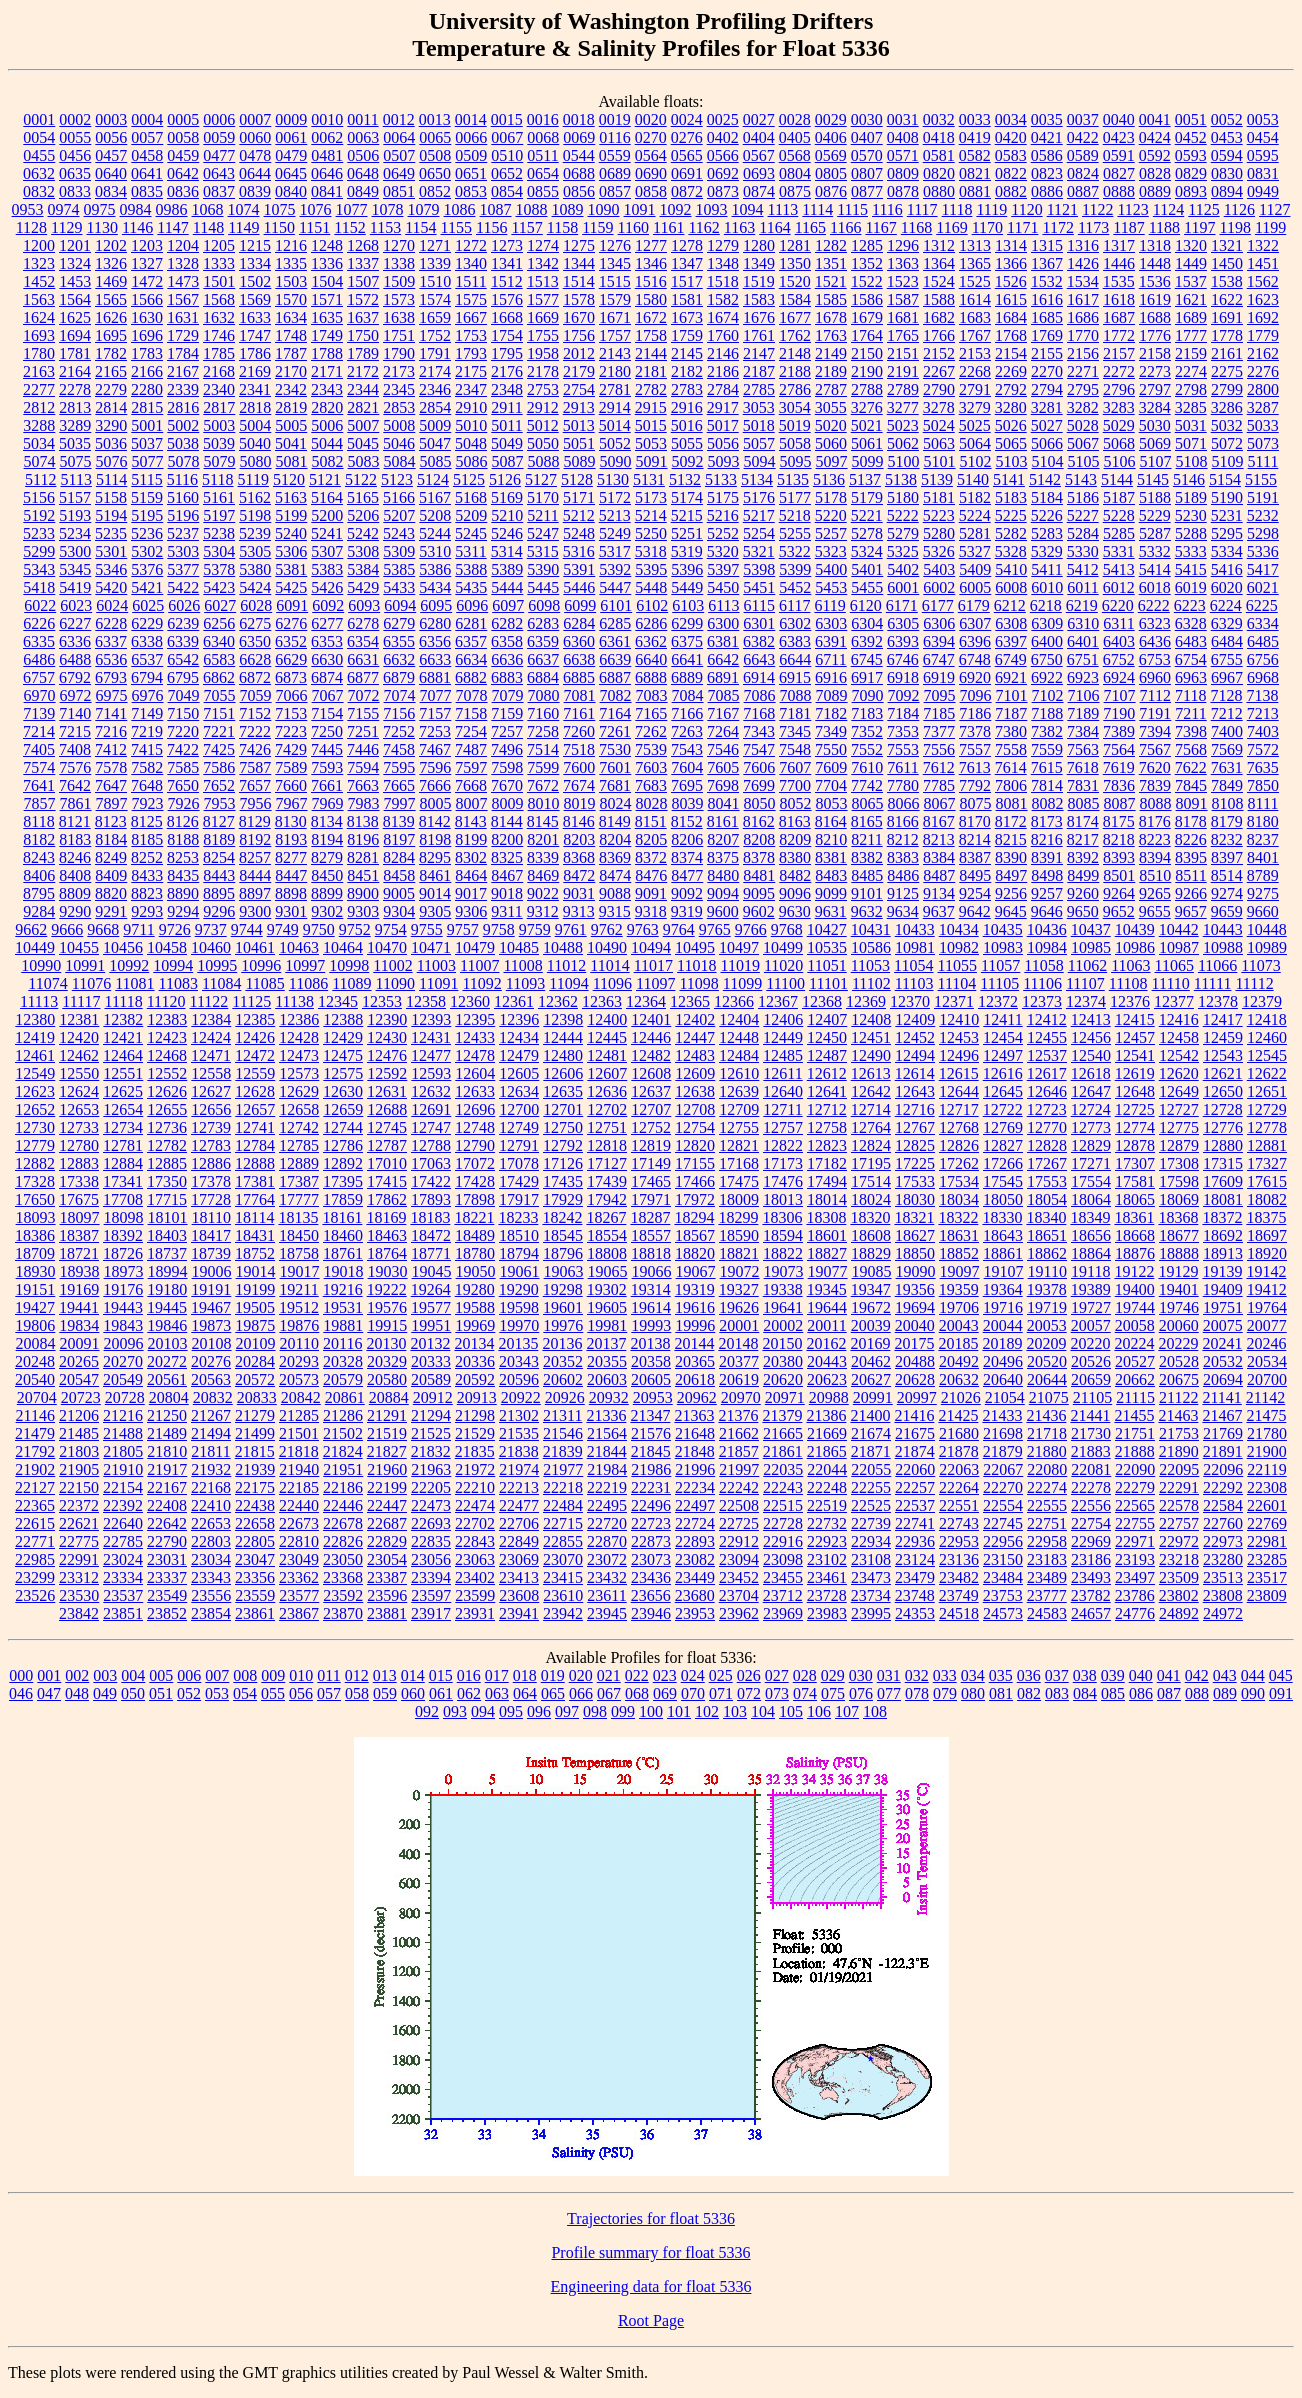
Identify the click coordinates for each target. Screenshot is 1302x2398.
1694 (75, 335)
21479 (35, 1433)
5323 (831, 551)
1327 (147, 263)
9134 (939, 893)
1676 (759, 317)
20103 (168, 1343)
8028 (652, 803)
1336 (327, 263)
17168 (739, 1163)
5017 (723, 425)
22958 (1047, 1541)
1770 (1083, 335)
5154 (1225, 479)
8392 (1083, 857)
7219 (147, 731)
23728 (827, 1595)
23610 (563, 1595)
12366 (734, 1001)
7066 (292, 695)
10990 (41, 965)
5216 (723, 515)
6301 (759, 623)
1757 (615, 335)
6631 (363, 659)
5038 (183, 443)
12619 (1135, 1073)
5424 (255, 587)
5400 (831, 569)
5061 (867, 443)
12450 (827, 1037)
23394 (431, 1577)
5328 (1011, 551)
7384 (1083, 731)
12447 (695, 1037)
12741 (255, 1127)
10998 (349, 965)
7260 (579, 731)
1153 (385, 227)
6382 (759, 641)
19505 (255, 1307)
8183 (75, 839)
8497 (1011, 875)
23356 (255, 1577)
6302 (795, 623)
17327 (1267, 1163)
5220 (831, 515)
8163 (795, 821)
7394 (1155, 731)
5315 (543, 551)
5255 (795, 533)
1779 (1263, 335)
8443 (219, 875)
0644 (255, 173)
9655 (1155, 911)
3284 (1155, 407)
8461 (435, 875)
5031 (1191, 425)
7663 (363, 785)
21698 (1003, 1433)
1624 (39, 317)
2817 (219, 407)
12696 (475, 1109)
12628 (255, 1091)
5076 (112, 461)
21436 (1046, 1415)
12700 (519, 1109)
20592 (475, 1379)
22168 (211, 1487)
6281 (471, 623)
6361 (615, 641)
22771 (35, 1541)
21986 (651, 1469)
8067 (940, 803)
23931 (475, 1613)
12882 (35, 1163)
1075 (280, 209)
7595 (399, 767)
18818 (651, 1253)
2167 (183, 371)
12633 (475, 1091)
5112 (40, 479)
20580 (387, 1379)
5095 (796, 461)
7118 (1190, 695)
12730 (35, 1127)
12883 (79, 1163)
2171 (327, 371)
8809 (75, 893)
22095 (1179, 1469)
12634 (519, 1091)
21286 (343, 1415)
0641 (147, 173)
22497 (695, 1505)
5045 (363, 443)
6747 (939, 659)
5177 (795, 497)
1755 (543, 335)
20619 (739, 1379)
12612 (827, 1073)
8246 (75, 857)
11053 (870, 965)
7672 (543, 785)
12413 (1091, 1019)
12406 (783, 1019)
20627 (871, 1379)
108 (875, 1711)
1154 (420, 227)
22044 (827, 1469)
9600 (723, 911)
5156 (39, 497)
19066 (652, 1271)
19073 (784, 1271)
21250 (167, 1415)
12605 (519, 1073)
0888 (1119, 191)
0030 (867, 119)
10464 (343, 947)
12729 (1267, 1109)
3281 (1047, 407)
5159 (147, 497)
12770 (1047, 1127)
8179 (1227, 821)
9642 (975, 911)
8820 (111, 893)
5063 (939, 443)
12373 (1042, 1001)
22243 (783, 1487)
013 (385, 1675)
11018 (696, 965)
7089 (832, 695)
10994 (173, 965)
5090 (616, 461)
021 (609, 1675)
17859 (343, 1199)
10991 (85, 965)
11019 (739, 965)
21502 (343, 1433)
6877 (363, 677)
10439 (1135, 929)
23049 (299, 1559)
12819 (651, 1145)
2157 (1119, 353)
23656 (651, 1595)
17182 (827, 1163)
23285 (1267, 1559)
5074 (40, 461)
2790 (939, 389)
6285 (615, 623)
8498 (1047, 875)
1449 (1191, 263)
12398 (563, 1019)
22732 (827, 1523)
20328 (343, 1361)
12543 (1223, 1055)
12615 (959, 1073)
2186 (723, 371)
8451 (363, 875)
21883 (1091, 1451)
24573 (1003, 1613)
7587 (255, 767)
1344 (579, 263)
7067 (328, 695)
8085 (1084, 803)
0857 (615, 191)
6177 (938, 605)
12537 (1047, 1055)
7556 (939, 749)
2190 (867, 371)
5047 (435, 443)
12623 (35, 1091)
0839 (255, 191)
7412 (111, 749)
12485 (783, 1055)
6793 (111, 677)
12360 (470, 1001)
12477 (431, 1055)
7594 (363, 767)
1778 (1227, 335)
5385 (399, 569)
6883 (507, 677)
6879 (399, 677)
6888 (651, 677)
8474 (615, 875)
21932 (211, 1469)
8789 (1263, 875)
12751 (607, 1127)
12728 (1223, 1109)
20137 (606, 1343)
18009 (739, 1199)
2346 (435, 389)
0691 (687, 173)
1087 (496, 209)
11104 (957, 983)
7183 (867, 713)
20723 (81, 1397)
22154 (123, 1487)
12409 (915, 1019)
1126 (1239, 209)
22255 (871, 1487)
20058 (1135, 1325)
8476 (651, 875)
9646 (1047, 911)
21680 (959, 1433)
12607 (607, 1073)
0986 (172, 209)
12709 (739, 1109)
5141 (1009, 479)
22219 (607, 1487)
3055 (831, 407)
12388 (343, 1019)
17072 (475, 1163)
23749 (959, 1595)
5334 (1227, 551)
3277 (903, 407)
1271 (435, 245)
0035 (1047, 119)
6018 (1155, 587)
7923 (148, 803)
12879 (1179, 1145)
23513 (1223, 1577)
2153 (975, 353)
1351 (831, 263)
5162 (255, 497)
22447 (387, 1505)
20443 (827, 1361)
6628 (255, 659)
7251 (363, 731)
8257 (255, 857)
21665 (783, 1433)
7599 (543, 767)
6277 (327, 623)
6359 (543, 641)
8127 (219, 821)
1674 (723, 317)
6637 (543, 659)
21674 (871, 1433)
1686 (1083, 317)
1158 (562, 227)
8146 (579, 821)
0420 (1011, 137)
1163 (739, 227)
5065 (1011, 443)
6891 (723, 677)
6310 (1083, 623)
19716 (1003, 1307)
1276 (615, 245)
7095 (940, 695)
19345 (827, 1289)
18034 (959, 1199)
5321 (759, 551)
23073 (651, 1559)
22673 (299, 1523)
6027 (220, 605)
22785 (123, 1541)
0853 (471, 191)
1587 (903, 299)
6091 (292, 605)
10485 (519, 947)
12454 (1003, 1037)
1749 (327, 335)
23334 (123, 1577)
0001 (39, 119)
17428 (475, 1181)
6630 (327, 659)
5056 (723, 443)
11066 (1217, 965)
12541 (1135, 1055)
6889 (687, 677)
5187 (1119, 497)
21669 (827, 1433)
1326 (111, 263)
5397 (723, 569)
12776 (1223, 1127)
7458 (399, 749)
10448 (1267, 929)
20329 (387, 1361)
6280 (435, 623)
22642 (167, 1523)
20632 (959, 1379)
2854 (435, 407)
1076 (316, 209)
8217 (1083, 839)
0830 (1227, 173)
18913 (1223, 1253)
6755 (1227, 659)
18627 (915, 1235)
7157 (435, 713)
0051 (1191, 119)
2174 (435, 371)
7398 (1191, 731)
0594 (1227, 155)
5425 (291, 587)
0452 (1191, 137)
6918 (903, 677)
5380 (255, 569)
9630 (795, 911)
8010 (544, 803)
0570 (867, 155)
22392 (123, 1505)
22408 (167, 1505)
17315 (1223, 1163)
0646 (327, 173)
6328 (1191, 623)
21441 (1090, 1415)
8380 (795, 857)
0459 (183, 155)
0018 (579, 119)
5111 (1263, 461)
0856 (579, 191)
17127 (607, 1163)
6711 (830, 659)
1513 (543, 281)
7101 (1012, 695)
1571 (327, 299)
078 (917, 1693)
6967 (1227, 677)
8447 (291, 875)
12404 (739, 1019)
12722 (1003, 1109)
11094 (568, 983)
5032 (1227, 425)
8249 (111, 857)
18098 (124, 1217)
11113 (39, 1001)
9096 (795, 893)
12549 (35, 1073)
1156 (491, 227)
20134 (474, 1343)
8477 (687, 875)
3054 (795, 407)
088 (1197, 1693)
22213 (519, 1487)
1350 (795, 263)
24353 (915, 1613)
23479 (915, 1577)
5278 (867, 533)
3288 (39, 425)
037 (1057, 1675)
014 (413, 1675)
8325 (507, 857)
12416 (1179, 1019)
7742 (867, 785)
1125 (1203, 209)
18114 (254, 1217)
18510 (519, 1235)
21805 (123, 1451)
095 (511, 1711)
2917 (723, 407)
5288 (1191, 533)
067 (609, 1693)
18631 (959, 1235)
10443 (1223, 929)
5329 (1047, 551)
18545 (563, 1235)
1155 (456, 227)
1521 (831, 281)
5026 (1011, 425)
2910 (471, 407)
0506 (363, 155)
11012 (566, 965)
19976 (563, 1325)
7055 (220, 695)
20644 (1047, 1379)
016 (469, 1675)
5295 (1227, 533)
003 (105, 1675)
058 (357, 1693)
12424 (211, 1037)
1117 (922, 209)
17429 (519, 1181)
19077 (828, 1271)
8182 (39, 839)
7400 (1227, 731)
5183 (1011, 497)
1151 (314, 227)
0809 (903, 173)
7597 (471, 767)
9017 (471, 893)
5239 (255, 533)
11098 (698, 983)
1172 (1057, 227)
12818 (607, 1145)
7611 (902, 767)
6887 (615, 677)
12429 (343, 1037)
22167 (167, 1487)
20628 (915, 1379)
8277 (291, 857)
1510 (435, 281)
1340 (471, 263)
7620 (1155, 767)
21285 (299, 1415)
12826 (959, 1145)
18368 (1178, 1217)
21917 (167, 1469)
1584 (795, 299)
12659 (343, 1109)
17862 (387, 1199)
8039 (688, 803)
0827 (1119, 173)
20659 (1091, 1379)
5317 (615, 551)
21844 (607, 1451)
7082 (616, 695)
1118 (957, 209)
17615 (1267, 1181)
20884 (389, 1397)
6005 (975, 587)
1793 (471, 353)
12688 (387, 1109)
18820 (695, 1253)
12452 (915, 1037)
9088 (615, 893)
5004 (255, 425)
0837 (219, 191)
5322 (795, 551)
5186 (1083, 497)
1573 (399, 299)
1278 (687, 245)
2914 (615, 407)
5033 (1263, 425)
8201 (543, 839)
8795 (39, 893)
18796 (563, 1253)
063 (497, 1693)
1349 (759, 263)
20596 (519, 1379)
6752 (1119, 659)
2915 (651, 407)
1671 (615, 317)
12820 (695, 1145)
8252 (147, 857)
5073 (1263, 443)
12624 (79, 1091)
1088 (532, 209)
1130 (102, 227)
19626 (739, 1307)
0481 (327, 155)
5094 (760, 461)
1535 (1119, 281)
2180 (615, 371)
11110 (1171, 983)
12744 (343, 1127)
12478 (475, 1055)
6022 (40, 605)
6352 (291, 641)
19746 (1179, 1307)
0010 (327, 119)
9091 (651, 893)
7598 (507, 767)
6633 (435, 659)
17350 (167, 1181)
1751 (399, 335)
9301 (291, 911)
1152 (349, 227)
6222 (1154, 605)
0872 (687, 191)
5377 (183, 569)
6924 (1119, 677)
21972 (475, 1469)
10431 (871, 929)
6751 (1083, 659)
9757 (463, 929)
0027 (759, 119)
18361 (1134, 1217)
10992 (129, 965)
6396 (975, 641)
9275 (1263, 893)
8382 (867, 857)
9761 (571, 929)
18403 (167, 1235)
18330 (1002, 1217)
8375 (723, 857)
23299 (35, 1577)
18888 (1179, 1253)
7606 (759, 767)
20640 (1003, 1379)
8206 (687, 839)
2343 (327, 389)
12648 (1135, 1091)
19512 (299, 1307)
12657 (255, 1109)
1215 (255, 245)
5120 (289, 479)
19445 (167, 1307)
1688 (1155, 317)
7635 (1263, 767)
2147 (759, 353)
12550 (79, 1073)
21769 (1223, 1433)
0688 (579, 173)
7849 (1227, 785)
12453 (959, 1037)
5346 (111, 569)
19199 (255, 1289)
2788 (867, 389)
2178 (543, 371)
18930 (36, 1271)
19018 (344, 1271)
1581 (687, 299)
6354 (363, 641)
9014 (435, 893)
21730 (1091, 1433)
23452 (739, 1577)
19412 (1267, 1289)
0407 (867, 137)
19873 (211, 1325)
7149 (147, 713)
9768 (787, 929)
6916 (831, 677)
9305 (435, 911)
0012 (399, 119)
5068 (1119, 443)
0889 (1155, 191)
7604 (687, 767)
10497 (739, 947)
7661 (327, 785)
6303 (831, 623)
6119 (829, 605)
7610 (867, 767)
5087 (508, 461)
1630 (147, 317)
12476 (387, 1055)
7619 (1119, 767)
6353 (327, 641)
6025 (148, 605)
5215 (687, 515)
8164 (831, 821)
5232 (1263, 515)
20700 (1267, 1379)
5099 (868, 461)
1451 (1263, 263)
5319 (687, 551)
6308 (1011, 623)
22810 (299, 1541)
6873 (291, 677)
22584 (1223, 1505)
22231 (651, 1487)
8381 (831, 857)
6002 (939, 587)
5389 (507, 569)
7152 (255, 713)
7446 (363, 749)
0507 (399, 155)
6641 (687, 659)
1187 (1128, 227)
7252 (399, 731)
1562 (1263, 281)
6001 (903, 587)
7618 (1083, 767)
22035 (783, 1469)
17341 (123, 1181)
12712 (827, 1109)
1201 (75, 245)
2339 (183, 389)
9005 (399, 893)
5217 (759, 515)
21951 (343, 1469)
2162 (1263, 353)
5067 (1083, 443)
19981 (607, 1325)
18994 (168, 1271)
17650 (35, 1199)
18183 (430, 1217)
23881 (387, 1613)
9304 (399, 911)
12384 (211, 1019)
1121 (1062, 209)
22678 (343, 1523)
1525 (975, 281)
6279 (399, 623)
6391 (831, 641)
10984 (1047, 947)
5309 (399, 551)
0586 (1047, 155)
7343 (759, 731)
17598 (1179, 1181)
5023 (903, 425)
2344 (363, 389)
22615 (35, 1523)
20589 (431, 1379)
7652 (219, 785)
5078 (184, 461)
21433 (1002, 1415)
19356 (915, 1289)
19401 (1179, 1289)
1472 (147, 281)
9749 (283, 929)
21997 (739, 1469)
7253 (435, 731)
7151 (219, 713)
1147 (172, 227)
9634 (903, 911)
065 (553, 1693)
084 (1085, 1693)
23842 (79, 1613)
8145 (543, 821)
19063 (564, 1271)
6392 (867, 641)
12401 (651, 1019)
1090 (604, 209)
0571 (903, 155)
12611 (782, 1073)
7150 (183, 713)
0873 (723, 191)
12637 (651, 1091)
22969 (1091, 1541)
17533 (915, 1181)
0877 (867, 191)
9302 (327, 911)
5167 (435, 497)
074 (805, 1693)
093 (455, 1711)
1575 (471, 299)
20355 (607, 1361)
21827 (387, 1451)
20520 (1047, 1361)
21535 (519, 1433)
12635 (563, 1091)
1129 (66, 227)
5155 (1261, 479)
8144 (507, 821)
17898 (475, 1199)
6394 (939, 641)
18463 (387, 1235)
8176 (1155, 821)
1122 (1097, 209)
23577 (299, 1595)
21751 (1135, 1433)
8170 (975, 821)
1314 (1011, 245)
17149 (651, 1163)
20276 (211, 1361)
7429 (291, 749)
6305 (903, 623)
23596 (387, 1595)
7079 (508, 695)
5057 (759, 443)
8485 (867, 875)
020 (581, 1675)
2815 (147, 407)
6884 (543, 677)
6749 (1011, 659)
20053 (1047, 1325)
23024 (123, 1559)
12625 (123, 1091)
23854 (211, 1613)
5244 (435, 533)
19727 (1091, 1307)
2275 (1227, 371)
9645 (1011, 911)
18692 (1223, 1235)
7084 (688, 695)
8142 (435, 821)
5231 (1227, 515)
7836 (1119, 785)
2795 (1083, 389)
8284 (399, 857)
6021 (1263, 587)
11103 (914, 983)
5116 (182, 479)
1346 (651, 263)
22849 (519, 1541)
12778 (1267, 1127)
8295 (435, 857)
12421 (123, 1037)
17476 (783, 1181)
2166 (147, 371)
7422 (183, 749)
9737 (211, 929)
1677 (795, 317)
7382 (1047, 731)
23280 (1223, 1559)
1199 (1270, 227)
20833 (257, 1397)
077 (889, 1693)
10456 (123, 947)
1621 (1191, 299)
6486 (39, 659)
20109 (256, 1343)
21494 (211, 1433)
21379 (782, 1415)
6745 (867, 659)
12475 (343, 1055)
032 (917, 1675)
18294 (694, 1217)
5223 (939, 515)
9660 (1263, 911)
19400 (1135, 1289)
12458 (1179, 1037)
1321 (1227, 245)
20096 (124, 1343)
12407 (827, 1019)
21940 (299, 1469)
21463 (1178, 1415)
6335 (39, 641)
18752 (255, 1253)
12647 (1091, 1091)
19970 (519, 1325)
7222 (255, 731)
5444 (507, 587)
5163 (291, 497)
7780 (903, 785)
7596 (435, 767)
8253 (183, 857)
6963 (1191, 677)
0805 (831, 173)
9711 (138, 929)
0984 (136, 209)
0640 (111, 173)
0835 (147, 191)
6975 (112, 695)
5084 (400, 461)
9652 (1119, 911)
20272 (167, 1361)
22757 (1179, 1523)
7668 (471, 785)
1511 (470, 281)
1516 (651, 281)
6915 (795, 677)
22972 (1179, 1541)
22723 (651, 1523)
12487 (827, 1055)
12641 (827, 1091)
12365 (690, 1001)
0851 (399, 191)
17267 (1047, 1163)
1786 (255, 353)
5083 (364, 461)
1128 (31, 227)
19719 (1047, 1307)
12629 (299, 1091)
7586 (219, 767)
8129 (255, 821)
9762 (607, 929)
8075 (976, 803)
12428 (299, 1037)
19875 (255, 1325)
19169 (79, 1289)
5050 (543, 443)
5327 (975, 551)
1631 (183, 317)
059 (385, 1693)
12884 (123, 1163)
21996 (695, 1469)
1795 (507, 353)
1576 (507, 299)
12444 (563, 1037)
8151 (651, 821)
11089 (351, 983)
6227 (75, 623)
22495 (607, 1505)
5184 (1047, 497)
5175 (723, 497)
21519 (387, 1433)
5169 (507, 497)
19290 (519, 1289)
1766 (939, 335)
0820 (939, 173)
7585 (183, 767)
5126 (505, 479)
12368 (822, 1001)
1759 (687, 335)
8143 (471, 821)
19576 (387, 1307)
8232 (1227, 839)
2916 (687, 407)
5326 (939, 551)
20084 (36, 1343)
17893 (431, 1199)
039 (1113, 1675)
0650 (435, 173)
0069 (579, 137)
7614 (1011, 767)
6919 (939, 677)
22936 (915, 1541)
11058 (1043, 965)
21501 (299, 1433)
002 (77, 1675)
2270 (1047, 371)
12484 (739, 1055)
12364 (646, 1001)
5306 (291, 551)
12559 (255, 1073)
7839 (1155, 785)
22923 (827, 1541)
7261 (615, 731)
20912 (433, 1397)
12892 (343, 1163)
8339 (543, 857)
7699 (759, 785)
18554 (607, 1235)
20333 (431, 1361)
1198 (1235, 227)
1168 (916, 227)
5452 (795, 587)
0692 (723, 173)
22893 (695, 1541)
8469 (543, 875)
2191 (903, 371)
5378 (219, 569)
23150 (1003, 1559)
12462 (79, 1055)
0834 (111, 191)
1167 (880, 227)
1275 (579, 245)
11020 (783, 965)
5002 (183, 425)
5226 (1047, 515)
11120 (166, 1001)
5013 (579, 425)
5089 (580, 461)
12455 (1047, 1037)
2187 (759, 371)
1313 (975, 245)
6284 (579, 623)
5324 (867, 551)
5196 (183, 515)
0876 (831, 191)
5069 (1155, 443)
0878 (903, 191)
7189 (1083, 713)
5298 (1263, 533)
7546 (723, 749)
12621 (1223, 1073)
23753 (1003, 1595)
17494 (827, 1181)
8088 (1156, 803)
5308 (363, 551)
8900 (363, 893)
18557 (651, 1235)
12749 (519, 1127)
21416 (914, 1415)
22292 (1223, 1487)
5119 (253, 479)
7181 (795, 713)
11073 (1260, 965)
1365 (975, 263)
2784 (723, 389)
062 (469, 1693)
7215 (75, 731)
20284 (255, 1361)
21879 (1003, 1451)
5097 (832, 461)
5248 (579, 533)
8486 (903, 875)
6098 (544, 605)
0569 (831, 155)
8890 (183, 893)
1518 (723, 281)
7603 (651, 767)
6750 (1047, 659)
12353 (382, 1001)
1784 (183, 353)
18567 (695, 1235)
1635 (327, 317)
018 (525, 1675)
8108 (1228, 803)
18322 (958, 1217)
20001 (739, 1325)
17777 (299, 1199)
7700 (795, 785)
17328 (35, 1181)
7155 (363, 713)
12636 (607, 1091)
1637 (363, 317)
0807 (867, 173)
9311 (506, 911)
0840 (291, 191)
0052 (1227, 119)
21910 (123, 1469)
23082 (695, 1559)
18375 (1266, 1217)
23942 (563, 1613)
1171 (1022, 227)
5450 (723, 587)
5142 (1045, 479)
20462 (871, 1361)
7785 (939, 785)
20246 (1266, 1343)
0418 (939, 137)
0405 (795, 137)
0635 (75, 173)
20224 (1134, 1343)
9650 (1083, 911)
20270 (123, 1361)
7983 (364, 803)
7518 (579, 749)
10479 (475, 947)
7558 (1011, 749)
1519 (759, 281)
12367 (778, 1001)
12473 (299, 1055)
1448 (1155, 263)
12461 (35, 1055)
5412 (1083, 569)
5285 (1119, 533)
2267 (939, 371)
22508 (739, 1505)
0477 (219, 155)
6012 (1119, 587)
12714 (871, 1109)
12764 (871, 1127)
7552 (867, 749)
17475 (739, 1181)
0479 (291, 155)
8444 (255, 875)
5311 (470, 551)
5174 (687, 497)
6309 (1047, 623)
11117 (81, 1001)
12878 (1135, 1145)
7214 (39, 731)
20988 (829, 1397)
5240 (291, 533)
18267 (606, 1217)
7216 (111, 731)
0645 (291, 173)
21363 (694, 1415)
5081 (292, 461)
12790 (475, 1145)
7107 (1120, 695)
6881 (435, 677)
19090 (916, 1271)
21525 (431, 1433)
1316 (1083, 245)
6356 (435, 641)
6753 (1155, 659)
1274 (543, 245)
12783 (211, 1145)
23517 (1267, 1577)
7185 (939, 713)
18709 (35, 1253)
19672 (871, 1307)
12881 (1267, 1145)
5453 (831, 587)
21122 (1178, 1397)
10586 (871, 947)
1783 (147, 353)
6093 (364, 605)
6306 (939, 623)
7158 (471, 713)
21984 (607, 1469)
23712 (783, 1595)
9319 (687, 911)
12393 (431, 1019)
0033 (975, 119)
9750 (319, 929)
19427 (35, 1307)
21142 (1265, 1397)
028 (805, 1675)
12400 (607, 1019)
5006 (327, 425)
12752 (651, 1127)
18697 (1267, 1235)
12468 (167, 1055)
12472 (255, 1055)
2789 (903, 389)
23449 (695, 1577)
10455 (79, 947)
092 (427, 1711)
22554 (1003, 1505)
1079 (424, 209)
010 (301, 1675)
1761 (759, 335)
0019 (615, 119)
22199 (387, 1487)
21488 (123, 1433)
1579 (615, 299)
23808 (1223, 1595)
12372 (998, 1001)
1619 (1155, 299)
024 (693, 1675)
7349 (831, 731)
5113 (75, 479)
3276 (867, 407)
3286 (1227, 407)
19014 (256, 1271)
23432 (607, 1577)
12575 (343, 1073)
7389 (1119, 731)
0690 (651, 173)
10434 (959, 929)
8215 (1011, 839)
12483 (695, 1055)
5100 (904, 461)
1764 (867, 335)
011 (328, 1675)
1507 (363, 281)
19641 (783, 1307)
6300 (723, 623)
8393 (1119, 857)
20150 (782, 1343)
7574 (39, 767)
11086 (308, 983)
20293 (299, 1361)
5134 (757, 479)
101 (679, 1711)
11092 (481, 983)
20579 (343, 1379)
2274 (1191, 371)
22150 (79, 1487)
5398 (759, 569)
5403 (939, 569)
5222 (903, 515)
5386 (435, 569)
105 (791, 1711)
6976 (148, 695)
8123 (111, 821)
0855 (543, 191)
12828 (1047, 1145)
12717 (959, 1109)
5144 (1117, 479)
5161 (219, 497)
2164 (75, 371)
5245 (471, 533)
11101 (828, 983)
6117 (794, 605)
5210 (507, 515)
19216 (343, 1289)
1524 (939, 281)
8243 (39, 857)
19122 (1134, 1271)
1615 (1011, 299)
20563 (211, 1379)
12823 (827, 1145)
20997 (917, 1397)
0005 (183, 119)
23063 (475, 1559)
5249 (615, 533)
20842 (301, 1397)
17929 (563, 1199)
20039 (871, 1325)
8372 (651, 857)
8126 (183, 821)
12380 (35, 1019)
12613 (871, 1073)
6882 (471, 677)
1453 (75, 281)
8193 (291, 839)
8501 (1119, 875)
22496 (651, 1505)
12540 (1091, 1055)
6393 (903, 641)
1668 (507, 317)
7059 (256, 695)
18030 (915, 1199)
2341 (255, 389)
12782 (167, 1145)
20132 (430, 1343)
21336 (606, 1415)
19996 (695, 1325)
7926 (184, 803)
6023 (76, 605)
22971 (1135, 1541)
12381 (79, 1019)
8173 (1047, 821)
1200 (39, 245)
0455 (39, 155)
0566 (723, 155)
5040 (255, 443)
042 (1197, 1675)
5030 (1155, 425)
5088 (544, 461)
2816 (183, 407)
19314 (651, 1289)
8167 (939, 821)
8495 (975, 875)
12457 (1135, 1037)
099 (623, 1711)
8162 (759, 821)
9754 (391, 929)
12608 (651, 1073)
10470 (387, 947)
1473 (183, 281)
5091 (652, 461)
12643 (915, 1091)
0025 (723, 119)
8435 (183, 875)
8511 (1190, 875)
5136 (829, 479)
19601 (563, 1307)
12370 (910, 1001)
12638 (695, 1091)
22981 (1267, 1541)
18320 (870, 1217)
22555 (1047, 1505)
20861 (345, 1397)
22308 (1267, 1487)
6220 (1118, 605)
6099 (580, 605)
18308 (826, 1217)
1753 (471, 335)
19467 (211, 1307)
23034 (211, 1559)
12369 (866, 1001)
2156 (1083, 353)
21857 (739, 1451)
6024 (112, 605)
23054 (387, 1559)
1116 (887, 209)
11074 (47, 983)
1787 (291, 353)
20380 (783, 1361)
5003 (219, 425)
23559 (255, 1595)
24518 (959, 1613)
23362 (299, 1577)
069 (665, 1693)
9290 (75, 911)
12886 (211, 1163)
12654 (123, 1109)
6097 (508, 605)
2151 (903, 353)
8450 (327, 875)
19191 (211, 1289)
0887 (1083, 191)
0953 (28, 209)
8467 (507, 875)
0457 (111, 155)
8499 (1083, 875)
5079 (220, 461)
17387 (299, 1181)
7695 (687, 785)
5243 (399, 533)
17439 (607, 1181)
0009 (291, 119)
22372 (79, 1505)
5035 (75, 443)
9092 (687, 893)
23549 (167, 1595)
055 (273, 1693)
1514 (579, 281)
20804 (169, 1397)
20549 (123, 1379)
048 (77, 1693)
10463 (299, 947)
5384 (363, 569)
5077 (148, 461)
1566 (147, 299)
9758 (499, 929)
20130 (386, 1343)
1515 (615, 281)
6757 (39, 677)
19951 (431, 1325)
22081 (1091, 1469)
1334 (255, 263)
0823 (1047, 173)
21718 (1047, 1433)
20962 (697, 1397)
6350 (255, 641)
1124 (1168, 209)
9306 (471, 911)
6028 (256, 605)
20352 (563, 1361)
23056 (431, 1559)
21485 (79, 1433)
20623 (827, 1379)
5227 (1083, 515)
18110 (211, 1217)
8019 (580, 803)
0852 (435, 191)
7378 (975, 731)
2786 (795, 389)
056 (301, 1693)
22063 (959, 1469)
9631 (831, 911)
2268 (975, 371)
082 (1029, 1693)
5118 (217, 479)
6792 (75, 677)
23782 (1091, 1595)
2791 (975, 389)
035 (1001, 1675)
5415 (1191, 569)
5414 (1155, 569)
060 (413, 1693)
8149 (615, 821)
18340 (1046, 1217)
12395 (475, 1019)
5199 (291, 515)
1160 (633, 227)
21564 (607, 1433)
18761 (343, 1253)
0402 (723, 137)
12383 (167, 1019)
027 (777, 1675)
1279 (723, 245)
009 (273, 1675)
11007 (479, 965)
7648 (147, 785)
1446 (1119, 263)
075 (833, 1693)
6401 (1083, 641)
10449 (35, 947)
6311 (1118, 623)
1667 (471, 317)
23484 (1003, 1577)
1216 (291, 245)
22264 (959, 1487)
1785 (219, 353)
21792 (35, 1451)
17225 (915, 1163)
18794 (519, 1253)
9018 (507, 893)
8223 (1155, 839)
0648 (363, 173)
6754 (1191, 659)
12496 (959, 1055)
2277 (39, 389)
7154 (327, 713)
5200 (327, 515)
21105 (1092, 1397)
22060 (915, 1469)
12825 (915, 1145)
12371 (954, 1001)
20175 (914, 1343)
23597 (431, 1595)
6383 (795, 641)
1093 (712, 209)
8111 (1263, 803)
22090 (1135, 1469)
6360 (579, 641)
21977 (563, 1469)
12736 (167, 1127)
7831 (1083, 785)
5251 (687, 533)
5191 (1263, 497)
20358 (651, 1361)
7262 (651, 731)
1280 (759, 245)
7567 (1155, 749)
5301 (111, 551)
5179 (867, 497)
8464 (471, 875)
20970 (741, 1397)
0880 (939, 191)
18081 (1223, 1199)
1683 (975, 317)
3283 (1119, 407)
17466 (695, 1181)
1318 (1155, 245)
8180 (1263, 821)
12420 (79, 1037)
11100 (785, 983)
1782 (111, 353)
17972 (695, 1199)
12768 (959, 1127)
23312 (79, 1577)
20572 (255, 1379)
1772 (1119, 335)
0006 (219, 119)
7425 (219, 749)
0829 (1191, 173)
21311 (562, 1415)
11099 (742, 983)
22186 (343, 1487)
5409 (975, 569)
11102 (871, 983)
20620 (783, 1379)
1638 (399, 317)
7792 (975, 785)
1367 (1047, 263)
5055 (687, 443)
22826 (343, 1541)
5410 (1011, 569)
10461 (255, 947)
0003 (111, 119)
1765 (903, 335)
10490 (607, 947)
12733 (79, 1127)
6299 (687, 623)
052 (189, 1693)
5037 (147, 443)
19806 (35, 1325)
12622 (1267, 1073)
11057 (1000, 965)
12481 (607, 1055)
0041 (1155, 119)
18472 (431, 1235)
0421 (1047, 137)
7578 (111, 767)
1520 (795, 281)
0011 (362, 119)
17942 (607, 1199)
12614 (915, 1073)
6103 (688, 605)
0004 (147, 119)
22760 (1223, 1523)
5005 (291, 425)
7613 (975, 767)
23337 (167, 1577)
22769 (1267, 1523)
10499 (783, 947)
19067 (696, 1271)
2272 (1119, 371)
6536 (111, 659)
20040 (915, 1325)
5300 (75, 551)
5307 (327, 551)
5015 (651, 425)
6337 (111, 641)
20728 (125, 1397)
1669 (543, 317)
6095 (436, 605)
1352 (867, 263)
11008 (522, 965)
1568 (219, 299)
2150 (867, 353)
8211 (866, 839)
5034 (39, 443)
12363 (602, 1001)
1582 (723, 299)
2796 (1119, 389)
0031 (903, 119)
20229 (1178, 1343)
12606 (563, 1073)
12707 (651, 1109)
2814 (111, 407)
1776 (1155, 335)
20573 (299, 1379)
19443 (123, 1307)
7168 (759, 713)
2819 (291, 407)
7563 (1083, 749)
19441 (79, 1307)
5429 (363, 587)
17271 (1091, 1163)
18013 (783, 1199)
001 (49, 1675)
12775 (1179, 1127)
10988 (1223, 947)
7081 (580, 695)
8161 (723, 821)
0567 (759, 155)
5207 (399, 515)
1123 (1132, 209)
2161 (1227, 353)
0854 (507, 191)
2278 (75, 389)
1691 (1227, 317)
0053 (1263, 119)
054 (245, 1693)
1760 (723, 335)
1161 (668, 227)
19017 (300, 1271)
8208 (759, 839)
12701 (563, 1109)
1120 (1026, 209)
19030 (388, 1271)
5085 (436, 461)
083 (1057, 1693)
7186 (975, 713)
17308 (1179, 1163)
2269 (1011, 371)
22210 (475, 1487)
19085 (872, 1271)
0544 (579, 155)
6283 (543, 623)
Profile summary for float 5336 (650, 2252)
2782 (651, 389)
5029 (1119, 425)
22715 (563, 1523)
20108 (212, 1343)
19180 (167, 1289)
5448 (651, 587)
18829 (871, 1253)
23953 (695, 1613)
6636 (507, 659)
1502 (255, 281)
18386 (35, 1235)
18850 (915, 1253)
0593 (1191, 155)
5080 (256, 461)
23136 (959, 1559)
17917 (519, 1199)
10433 (915, 929)
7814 (1047, 785)
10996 (261, 965)
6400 (1047, 641)
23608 (519, 1595)
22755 (1135, 1523)
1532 (1047, 281)
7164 (615, 713)
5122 (361, 479)
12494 (915, 1055)
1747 (255, 335)
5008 (399, 425)
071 (721, 1693)
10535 (827, 947)
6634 (471, 659)
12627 (211, 1091)
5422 (183, 587)
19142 (1266, 1271)
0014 (471, 119)
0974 (64, 209)
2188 (795, 371)
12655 (167, 1109)
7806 (1011, 785)
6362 (651, 641)
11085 (264, 983)
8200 (507, 839)
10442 (1179, 929)
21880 (1047, 1451)
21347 (650, 1415)
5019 (795, 425)
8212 (903, 839)
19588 (475, 1307)
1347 (687, 263)
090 (1253, 1693)
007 (217, 1675)
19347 (871, 1289)
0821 (975, 173)
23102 (827, 1559)
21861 (783, 1451)
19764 (1267, 1307)
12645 (1003, 1091)
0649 (399, 173)
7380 (1011, 731)
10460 (211, 947)
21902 (35, 1469)
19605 (607, 1307)
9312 (543, 911)
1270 (399, 245)
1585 (831, 299)
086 (1141, 1693)
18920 (1267, 1253)
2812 (39, 407)
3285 (1191, 407)
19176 (123, 1289)
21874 (915, 1451)
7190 (1119, 713)
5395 (651, 569)
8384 (939, 857)
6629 (291, 659)
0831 (1263, 173)
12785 (299, 1145)
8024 (616, 803)
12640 (783, 1091)
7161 (579, 713)
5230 (1191, 515)
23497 (1135, 1577)
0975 (100, 209)
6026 (184, 605)
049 (105, 1693)
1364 (939, 263)
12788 (431, 1145)
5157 (75, 497)
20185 (958, 1343)
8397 (1227, 857)
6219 (1082, 605)
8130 (291, 821)
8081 (1012, 803)
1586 (867, 299)
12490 (871, 1055)
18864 (1091, 1253)
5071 (1191, 443)
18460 (343, 1235)
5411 (1046, 569)
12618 (1091, 1073)
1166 (845, 227)
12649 (1179, 1091)
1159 (597, 227)
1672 (651, 317)
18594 (783, 1235)
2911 (506, 407)
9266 (1191, 893)
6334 (1263, 623)
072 (749, 1693)
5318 (651, 551)
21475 (1266, 1415)
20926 (565, 1397)
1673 (687, 317)
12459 (1223, 1037)
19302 (607, 1289)
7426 (255, 749)
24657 (1091, 1613)
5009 (435, 425)
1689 (1191, 317)
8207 (723, 839)
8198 (435, 839)
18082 (1267, 1199)
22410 (211, 1505)
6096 (472, 605)
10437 (1091, 929)
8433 (147, 875)
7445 (327, 749)
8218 (1119, 839)
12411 (1002, 1019)
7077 (436, 695)
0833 (75, 191)
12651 (1267, 1091)
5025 (975, 425)
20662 (1135, 1379)
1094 (748, 209)
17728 (211, 1199)
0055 (75, 137)
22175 (255, 1487)
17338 (79, 1181)
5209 (471, 515)
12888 (255, 1163)
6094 (400, 605)
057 (329, 1693)
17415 (387, 1181)
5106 (1120, 461)
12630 (343, 1091)
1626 (111, 317)
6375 (687, 641)
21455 (1134, 1415)
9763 (643, 929)
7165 (651, 713)
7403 (1263, 731)
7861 (76, 803)
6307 (975, 623)
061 (441, 1693)
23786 (1135, 1595)
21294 (431, 1415)
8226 (1191, 839)
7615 (1047, 767)
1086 (460, 209)
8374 (687, 857)
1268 (363, 245)
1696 (147, 335)
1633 (255, 317)
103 (735, 1711)
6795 (183, 677)
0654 (543, 173)
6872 (255, 677)
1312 (939, 245)
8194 (327, 839)
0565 (687, 155)
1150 (279, 227)
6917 (867, 677)
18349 (1090, 1217)
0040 (1119, 119)
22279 (1135, 1487)
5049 (507, 443)
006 (189, 1675)
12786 (343, 1145)
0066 (471, 137)
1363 (903, 263)
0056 (111, 137)
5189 (1191, 497)
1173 (1093, 227)
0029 (831, 119)
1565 (111, 299)
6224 (1226, 605)
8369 (615, 857)
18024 (871, 1199)
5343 (39, 569)
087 (1169, 1693)
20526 (1091, 1361)
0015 (507, 119)
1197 (1199, 227)
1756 (579, 335)
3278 (939, 407)
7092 (904, 695)
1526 (1011, 281)
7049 (184, 695)
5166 (399, 497)
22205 (431, 1487)
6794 (147, 677)
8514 (1227, 875)
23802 (1179, 1595)
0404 (759, 137)
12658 (299, 1109)
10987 (1179, 947)
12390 (387, 1019)
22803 (211, 1541)
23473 (871, 1577)
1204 (183, 245)
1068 (208, 209)
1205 (219, 245)
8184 (111, 839)
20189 (1002, 1343)
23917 (431, 1613)
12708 (695, 1109)
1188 (1164, 227)
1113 (783, 209)
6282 (507, 623)
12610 (739, 1073)
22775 (79, 1541)
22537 (915, 1505)
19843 (123, 1325)
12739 (211, 1127)
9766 (751, 929)
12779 (35, 1145)
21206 (79, 1415)
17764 (255, 1199)
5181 (939, 497)
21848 (695, 1451)
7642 (75, 785)
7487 (471, 749)
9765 (715, 929)
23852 (167, 1613)
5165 (363, 497)
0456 (75, 155)
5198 (255, 515)
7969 (328, 803)
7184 (903, 713)
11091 (438, 983)
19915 (387, 1325)
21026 (961, 1397)
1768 (1011, 335)
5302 (147, 551)
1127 (1274, 209)
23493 (1091, 1577)
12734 (123, 1127)
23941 (519, 1613)
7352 (867, 731)
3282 (1083, 407)
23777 (1047, 1595)
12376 (1130, 1001)
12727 (1179, 1109)
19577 (431, 1307)
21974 (519, 1469)
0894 (1227, 191)
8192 (255, 839)
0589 (1083, 155)
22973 (1223, 1541)
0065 (435, 137)
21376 (738, 1415)
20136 (562, 1343)
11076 (91, 983)
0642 (183, 173)
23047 (255, 1559)
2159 (1191, 353)
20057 (1091, 1325)
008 (245, 1675)
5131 (649, 479)
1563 (39, 299)
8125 (147, 821)
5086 (472, 461)
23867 (299, 1613)
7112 (1155, 695)
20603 (607, 1379)
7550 (831, 749)
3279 (975, 407)
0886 (1047, 191)
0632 (39, 173)
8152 (687, 821)
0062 (327, 137)
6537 (147, 659)
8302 (471, 857)
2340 (219, 389)
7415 (147, 749)
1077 (352, 209)
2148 (795, 353)
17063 (431, 1163)
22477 (519, 1505)
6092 (328, 605)
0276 (687, 137)
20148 (738, 1343)
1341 (507, 263)
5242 (363, 533)
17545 (1003, 1181)
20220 (1090, 1343)
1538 (1227, 281)
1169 (951, 227)
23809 (1267, 1595)
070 (693, 1693)
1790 (399, 353)
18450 (299, 1235)
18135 (298, 1217)
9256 (1011, 893)
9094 (723, 893)
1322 (1263, 245)
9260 (1083, 893)
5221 (867, 515)
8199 (471, 839)
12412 (1047, 1019)
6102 (652, 605)
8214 (975, 839)
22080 (1047, 1469)
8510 (1155, 875)
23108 (871, 1559)
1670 (579, 317)
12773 (1091, 1127)
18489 (475, 1235)
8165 (867, 821)
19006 (212, 1271)
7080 (544, 695)
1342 (543, 263)
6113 (723, 605)
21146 (35, 1415)
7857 (40, 803)
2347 (471, 389)
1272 (471, 245)
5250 (651, 533)
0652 (507, 173)
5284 (1083, 533)
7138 (1262, 695)
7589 (291, 767)
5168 (471, 497)
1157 (526, 227)
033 (945, 1675)
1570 (291, 299)
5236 (147, 533)
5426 (327, 587)
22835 (431, 1541)
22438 (255, 1505)
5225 (1011, 515)
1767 (975, 335)
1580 (651, 299)
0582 (975, 155)
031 (889, 1675)
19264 (431, 1289)
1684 (1011, 317)
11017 (653, 965)
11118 (123, 1001)
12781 (123, 1145)
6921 (1011, 677)
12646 (1047, 1091)
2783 (687, 389)
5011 (506, 425)
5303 (183, 551)
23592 (343, 1595)
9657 (1191, 911)
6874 (327, 677)
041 (1169, 1675)
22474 (475, 1505)
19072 (740, 1271)
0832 (39, 191)
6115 (759, 605)
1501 (219, 281)
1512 (507, 281)
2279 (111, 389)
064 (525, 1693)
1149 (243, 227)
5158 (111, 497)
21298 (475, 1415)
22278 (1091, 1487)
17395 (343, 1181)
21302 (519, 1415)
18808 (607, 1253)
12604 (475, 1073)
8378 (759, 857)
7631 (1227, 767)
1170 (987, 227)
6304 (867, 623)
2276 (1263, 371)
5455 (867, 587)
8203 (579, 839)
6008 (1011, 587)
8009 (508, 803)
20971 (785, 1397)
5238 (219, 533)
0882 (1011, 191)
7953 (220, 803)
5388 (471, 569)
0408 (903, 137)
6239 (183, 623)
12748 (475, 1127)
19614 (651, 1307)
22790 (167, 1541)
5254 (759, 533)
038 (1085, 1675)
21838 (519, 1451)
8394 (1155, 857)
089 (1225, 1693)
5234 (75, 533)
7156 (399, 713)
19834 (79, 1325)
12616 (1003, 1073)
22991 (79, 1559)
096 (539, 1711)
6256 (219, 623)
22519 (827, 1505)
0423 (1119, 137)
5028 (1083, 425)
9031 (579, 893)
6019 (1191, 587)
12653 (79, 1109)
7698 (723, 785)
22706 (519, 1523)
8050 (760, 803)
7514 (543, 749)
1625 (75, 317)
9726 (175, 929)
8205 (651, 839)
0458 (147, 155)
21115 (1135, 1397)
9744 (247, 929)
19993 (651, 1325)
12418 (1267, 1019)
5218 (795, 515)
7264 (723, 731)
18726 (123, 1253)
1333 (219, 263)
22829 (387, 1541)
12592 (387, 1073)
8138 (363, 821)
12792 (563, 1145)
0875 (795, 191)
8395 (1191, 857)
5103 (1012, 461)
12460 (1267, 1037)
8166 (903, 821)
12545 (1267, 1055)
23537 (123, 1595)
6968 (1263, 677)
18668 (1135, 1235)
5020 (831, 425)
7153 (291, 713)
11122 (209, 1001)
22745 (1003, 1523)
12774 (1135, 1127)
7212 (1227, 713)
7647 (111, 785)
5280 (939, 533)
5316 (579, 551)
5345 (75, 569)
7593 (327, 767)
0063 (363, 137)
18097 (80, 1217)
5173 (651, 497)
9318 (651, 911)
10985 (1091, 947)
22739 (871, 1523)
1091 (640, 209)
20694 (1223, 1379)
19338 (783, 1289)
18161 (342, 1217)
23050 (343, 1559)
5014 (615, 425)
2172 (363, 371)
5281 (975, 533)
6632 (399, 659)
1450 (1227, 263)
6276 (291, 623)
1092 (676, 209)
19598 (519, 1307)
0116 (614, 137)
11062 (1087, 965)
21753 (1179, 1433)
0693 (759, 173)
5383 (327, 569)
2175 (471, 371)
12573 (299, 1073)
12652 (35, 1109)
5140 (973, 479)
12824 (871, 1145)
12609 (695, 1073)
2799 (1227, 389)
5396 (687, 569)
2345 (399, 389)
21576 (651, 1433)
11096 (612, 983)
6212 (1010, 605)
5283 (1047, 533)
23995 (871, 1613)
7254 (471, 731)
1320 (1191, 245)
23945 (607, 1613)
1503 (291, 281)
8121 (75, 821)
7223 (291, 731)
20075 (1223, 1325)
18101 (168, 1217)
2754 (579, 389)
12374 (1086, 1001)
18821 (739, 1253)
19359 (959, 1289)
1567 (183, 299)
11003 (436, 965)
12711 (782, 1109)
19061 (520, 1271)
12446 (651, 1037)
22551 (959, 1505)
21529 (475, 1433)
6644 (795, 659)
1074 (244, 209)
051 (161, 1693)
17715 (167, 1199)
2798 (1191, 389)
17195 (871, 1163)
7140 (75, 713)
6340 (219, 641)
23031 (167, 1559)
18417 (211, 1235)
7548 (795, 749)
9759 (535, 929)
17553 (1047, 1181)
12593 (431, 1073)
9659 (1227, 911)
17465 (651, 1181)
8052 (796, 803)
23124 (915, 1559)
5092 (688, 461)
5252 (723, 533)
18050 (1003, 1199)
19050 (476, 1271)
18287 (650, 1217)
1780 (39, 353)
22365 (35, 1505)
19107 (1004, 1271)
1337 (363, 263)
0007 (255, 119)
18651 (1047, 1235)
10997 (305, 965)
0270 (651, 137)
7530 (615, 749)
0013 (435, 119)
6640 (651, 659)
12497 (1003, 1055)
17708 (123, 1199)
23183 (1047, 1559)
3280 (1011, 407)
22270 (1003, 1487)
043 (1225, 1675)
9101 (867, 893)
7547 (759, 749)
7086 (760, 695)
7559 (1047, 749)
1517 (687, 281)
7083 (652, 695)
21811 (210, 1451)
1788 (327, 353)
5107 (1156, 461)
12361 (514, 1001)
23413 (519, 1577)
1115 (852, 209)
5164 (327, 497)
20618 (695, 1379)
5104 (1048, 461)
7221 (219, 731)
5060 (831, 443)
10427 (827, 929)
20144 (694, 1343)
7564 (1119, 749)
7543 (687, 749)
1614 (975, 299)
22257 (915, 1487)
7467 (435, 749)
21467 (1222, 1415)
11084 (221, 983)
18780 (475, 1253)
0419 (975, 137)
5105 (1084, 461)
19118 (1090, 1271)
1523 (903, 281)
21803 (79, 1451)
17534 (959, 1181)
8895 (219, 893)
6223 (1190, 605)
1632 (219, 317)
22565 (1135, 1505)
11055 (957, 965)
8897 (255, 893)
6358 (507, 641)
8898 (291, 893)
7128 (1226, 695)
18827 (827, 1253)
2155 (1047, 353)
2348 (507, 389)
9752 (355, 929)
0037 (1083, 119)
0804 (795, 173)
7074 (400, 695)
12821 (739, 1145)
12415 (1135, 1019)
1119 (991, 209)
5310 (435, 551)
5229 (1155, 515)
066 (581, 1693)
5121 (325, 479)
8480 (723, 875)
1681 (903, 317)
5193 (75, 515)
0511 (542, 155)
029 (833, 1675)
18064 (1091, 1199)
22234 (695, 1487)
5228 (1119, 515)
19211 (298, 1289)
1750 (363, 335)
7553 (903, 749)
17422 (431, 1181)
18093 (36, 1217)
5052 (615, 443)
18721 (79, 1253)
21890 (1179, 1451)
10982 (959, 947)
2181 (651, 371)
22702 (475, 1523)
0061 (291, 137)
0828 (1155, 173)
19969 (475, 1325)
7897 (112, 803)
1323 (39, 263)
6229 (147, 623)
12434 (519, 1037)
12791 (519, 1145)
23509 (1179, 1577)
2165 (111, 371)
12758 (827, 1127)
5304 (219, 551)
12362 (558, 1001)
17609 (1223, 1181)
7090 (868, 695)
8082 (1048, 803)
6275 (255, 623)
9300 (255, 911)
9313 (579, 911)
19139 (1222, 1271)
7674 (579, 785)
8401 (1263, 857)
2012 (579, 353)
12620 (1179, 1073)
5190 (1227, 497)
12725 (1135, 1109)
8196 (363, 839)
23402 (475, 1577)
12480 (563, 1055)
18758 (299, 1253)
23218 (1179, 1559)
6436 (1155, 641)
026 (749, 1675)
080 (973, 1693)
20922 (521, 1397)
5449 (687, 587)
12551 (123, 1073)
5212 (579, 515)
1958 (543, 353)
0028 (795, 119)
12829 (1091, 1145)
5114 (111, 479)
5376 (147, 569)
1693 (39, 335)
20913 (477, 1397)
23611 (606, 1595)
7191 (1155, 713)
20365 (695, 1361)
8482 (795, 875)
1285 (867, 245)
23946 (651, 1613)
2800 (1263, 389)
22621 (79, 1523)
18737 (167, 1253)
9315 (615, 911)
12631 (387, 1091)
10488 (563, 947)
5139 (937, 479)
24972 (1223, 1613)
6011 (1082, 587)
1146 (137, 227)
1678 (831, 317)
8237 (1263, 839)
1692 (1263, 317)
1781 (75, 353)
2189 (831, 371)
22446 (343, 1505)
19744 (1135, 1307)
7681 (615, 785)
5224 (975, 515)
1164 (774, 227)
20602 (563, 1379)
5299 (39, 551)
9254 (975, 893)
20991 (873, 1397)
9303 (363, 911)
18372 (1222, 1217)
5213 (615, 515)
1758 (651, 335)
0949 (1263, 191)
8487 (939, 875)
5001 (147, 425)
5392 (615, 569)
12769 (1003, 1127)
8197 (399, 839)
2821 (363, 407)
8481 (759, 875)
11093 (525, 983)
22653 (211, 1523)
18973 (124, 1271)
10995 (217, 965)
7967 (292, 803)
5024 (939, 425)
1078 (388, 209)
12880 (1223, 1145)
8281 (363, 857)
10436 (1047, 929)
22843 (475, 1541)
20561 (167, 1379)
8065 (868, 803)
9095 (759, 893)
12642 (871, 1091)
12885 (167, 1163)
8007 (472, 803)
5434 (435, 587)
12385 (255, 1019)
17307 (1135, 1163)
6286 (651, 623)
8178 (1191, 821)
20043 (959, 1325)
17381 (255, 1181)
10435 (1003, 929)
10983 (1003, 947)
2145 (687, 353)
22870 (607, 1541)
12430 (387, 1037)
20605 (651, 1379)
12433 (475, 1037)
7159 (507, 713)
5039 (219, 443)
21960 (387, 1469)
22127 (35, 1487)
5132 (685, 479)
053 (217, 1693)
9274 (1227, 893)
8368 (579, 857)
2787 (831, 389)
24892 (1179, 1613)
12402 (695, 1019)
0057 (147, 137)
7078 (472, 695)
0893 (1191, 191)
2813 (75, 407)
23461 (827, 1577)
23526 (35, 1595)
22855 (563, 1541)
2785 (759, 389)
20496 (1003, 1361)
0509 (471, 155)
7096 (976, 695)
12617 (1047, 1073)
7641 (39, 785)
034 (973, 1675)
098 (595, 1711)
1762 (795, 335)
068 (637, 1693)
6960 (1155, 677)
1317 (1119, 245)
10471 (431, 947)
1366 (1011, 263)
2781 (615, 389)
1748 (291, 335)
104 (763, 1711)
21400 (870, 1415)
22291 (1179, 1487)
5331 (1119, 551)
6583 (219, 659)
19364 (1003, 1289)
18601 (827, 1235)
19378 (1047, 1289)
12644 (959, 1091)
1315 (1047, 245)
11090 (395, 983)
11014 (609, 965)
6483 (1191, 641)
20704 (37, 1397)
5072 (1227, 443)
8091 (1192, 803)
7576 (75, 767)
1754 (507, 335)
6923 (1083, 677)
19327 (739, 1289)
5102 (976, 461)
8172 (1011, 821)
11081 (134, 983)
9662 (31, 929)
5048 (471, 443)
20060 (1179, 1325)
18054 (1047, 1199)
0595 (1263, 155)
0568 (795, 155)
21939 (255, 1469)
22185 (299, 1487)
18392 (123, 1235)
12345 (338, 1001)
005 (161, 1675)
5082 (328, 461)
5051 (579, 443)
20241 (1222, 1343)
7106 (1084, 695)
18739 (211, 1253)
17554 (1091, 1181)
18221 (474, 1217)
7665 (399, 785)
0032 (939, 119)
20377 (739, 1361)
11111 (1213, 983)
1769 (1047, 335)
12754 (695, 1127)
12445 (607, 1037)
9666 (67, 929)
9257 (1047, 893)
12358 (426, 1001)
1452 (39, 281)
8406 (39, 875)
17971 (651, 1199)
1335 (291, 263)
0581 (939, 155)
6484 (1227, 641)
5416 (1227, 569)
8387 (975, 857)
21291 (387, 1415)
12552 (167, 1073)
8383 (903, 857)
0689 (615, 173)
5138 (901, 479)
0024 (687, 119)
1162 (703, 227)
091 (1281, 1693)
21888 (1135, 1451)
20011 (826, 1325)
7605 (723, 767)
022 (637, 1675)
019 (553, 1675)
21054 (1005, 1397)
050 (133, 1693)
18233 (518, 1217)
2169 (255, 371)
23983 (827, 1613)
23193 (1135, 1559)
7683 (651, 785)
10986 (1135, 947)
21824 (343, 1451)
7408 (75, 749)
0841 (327, 191)
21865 (827, 1451)
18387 (79, 1235)
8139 (399, 821)
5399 (795, 569)
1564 (75, 299)
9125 (903, 893)
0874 (759, 191)
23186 (1091, 1559)
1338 (399, 263)
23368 (343, 1577)
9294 (183, 911)
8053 (832, 803)
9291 (111, 911)
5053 (651, 443)
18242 (562, 1217)
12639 (739, 1091)
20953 (653, 1397)
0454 (1263, 137)
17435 (563, 1181)
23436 (651, 1577)
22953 (959, 1541)
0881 (975, 191)
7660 (291, 785)
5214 (651, 515)
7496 (507, 749)
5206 (363, 515)
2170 (291, 371)
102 (707, 1711)
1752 (435, 335)
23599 (475, 1595)
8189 (219, 839)
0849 (363, 191)
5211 (542, 515)
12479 (519, 1055)
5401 (867, 569)
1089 (568, 209)
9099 (831, 893)
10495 (695, 947)
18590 (739, 1235)
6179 (974, 605)
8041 (724, 803)
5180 (903, 497)
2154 (1011, 353)
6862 (219, 677)
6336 (75, 641)
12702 (607, 1109)
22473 (431, 1505)
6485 (1263, 641)
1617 (1083, 299)
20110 (299, 1343)
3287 (1263, 407)
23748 (915, 1595)
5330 (1083, 551)
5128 (577, 479)
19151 (35, 1289)
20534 (1267, 1361)
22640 (123, 1523)
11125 (251, 1001)
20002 (783, 1325)
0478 (255, 155)
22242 (739, 1487)
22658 (255, 1523)
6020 (1227, 587)
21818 (299, 1451)
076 (861, 1693)
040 (1141, 1675)
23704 (739, 1595)
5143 (1081, 479)
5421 (147, 587)
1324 (75, 263)
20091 (80, 1343)
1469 (111, 281)
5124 (433, 479)
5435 (471, 587)
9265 (1155, 893)
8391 (1047, 857)
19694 (915, 1307)
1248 (327, 245)
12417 (1223, 1019)
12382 (123, 1019)
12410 (959, 1019)
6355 (399, 641)
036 (1029, 1675)
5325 (903, 551)
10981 (915, 947)
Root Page (651, 2320)
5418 (39, 587)
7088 (796, 695)
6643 (759, 659)
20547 (79, 1379)
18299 (738, 1217)
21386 (826, 1415)
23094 (739, 1559)
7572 (1263, 749)
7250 (327, 731)
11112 (1254, 983)
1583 (759, 299)
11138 (294, 1001)
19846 (167, 1325)
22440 (299, 1505)
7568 (1191, 749)
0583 (1011, 155)
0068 (543, 137)
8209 (795, 839)
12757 (783, 1127)
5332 (1155, 551)
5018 (759, 425)
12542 (1179, 1055)
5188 (1155, 497)
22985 (35, 1559)
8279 (327, 857)
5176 (759, 497)
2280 (147, 389)
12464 (123, 1055)
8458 (399, 875)
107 (847, 1711)
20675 (1179, 1379)
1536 (1155, 281)
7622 (1191, 767)
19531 (343, 1307)
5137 (865, 479)
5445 (543, 587)
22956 (1003, 1541)
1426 (1083, 263)
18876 (1135, 1253)
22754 (1091, 1523)
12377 (1174, 1001)
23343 (211, 1577)
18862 (1047, 1253)
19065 (608, 1271)
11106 (1042, 983)
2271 (1083, 371)
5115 (146, 479)
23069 (519, 1559)
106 (819, 1711)
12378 (1218, 1001)
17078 (519, 1163)
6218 (1046, 605)
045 (1281, 1675)
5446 (579, 587)
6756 (1263, 659)
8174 (1083, 821)
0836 (183, 191)
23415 (563, 1577)
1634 (291, 317)
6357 (471, 641)
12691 (431, 1109)
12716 (915, 1109)
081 (1001, 1693)
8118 (38, 821)
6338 (147, 641)
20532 (1223, 1361)
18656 (1091, 1235)
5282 (1011, 533)
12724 (1091, 1109)
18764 (387, 1253)
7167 (723, 713)
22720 (607, 1523)
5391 (579, 569)
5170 (543, 497)
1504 (327, 281)
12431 (431, 1037)
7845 (1191, 785)
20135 (518, 1343)
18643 (1003, 1235)
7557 (975, 749)
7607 (795, 767)
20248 (35, 1361)
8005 (436, 803)
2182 (687, 371)
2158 (1155, 353)
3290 (111, 425)
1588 (939, 299)
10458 (167, 947)
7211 (1190, 713)
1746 (219, 335)
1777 (1191, 335)
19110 (1047, 1271)
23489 (1047, 1577)
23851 (123, 1613)
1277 (651, 245)
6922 (1047, 677)
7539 (651, 749)
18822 (783, 1253)
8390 (1011, 857)
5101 (940, 461)
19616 (695, 1307)
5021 (867, 425)
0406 (831, 137)
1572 (363, 299)
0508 (435, 155)
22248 (827, 1487)
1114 (817, 209)
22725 (739, 1523)
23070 (563, 1559)
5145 (1153, 479)
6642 (723, 659)
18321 (914, 1217)
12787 (387, 1145)
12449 (783, 1037)
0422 (1083, 137)
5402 (903, 569)
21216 (123, 1415)
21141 (1221, 1397)
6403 (1119, 641)
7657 (255, 785)
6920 (975, 677)
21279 (255, 1415)
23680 (695, 1595)
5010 (471, 425)
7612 (939, 767)
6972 (76, 695)
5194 (111, 515)
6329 (1227, 623)
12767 (915, 1127)
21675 (915, 1433)
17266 (1003, 1163)
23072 (607, 1559)
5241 (327, 533)
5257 (831, 533)
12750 (563, 1127)
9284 (39, 911)
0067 (507, 137)
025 (721, 1675)
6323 (1155, 623)
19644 (827, 1307)
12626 (167, 1091)
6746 (903, 659)
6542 (183, 659)
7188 (1047, 713)
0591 (1119, 155)
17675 (79, 1199)
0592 (1155, 155)
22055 (871, 1469)
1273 (507, 245)
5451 (759, 587)
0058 (183, 137)
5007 (363, 425)
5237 (183, 533)
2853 (399, 407)
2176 (507, 371)
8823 (147, 893)
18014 (827, 1199)
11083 (178, 983)
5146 (1189, 479)
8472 (579, 875)
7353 (903, 731)
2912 (543, 407)
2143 (615, 353)
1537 (1191, 281)
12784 (255, 1145)
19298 (563, 1289)
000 (21, 1675)
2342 (291, 389)
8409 (111, 875)
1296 (903, 245)
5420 (111, 587)
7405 (39, 749)
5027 (1047, 425)
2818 (255, 407)
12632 (431, 1091)
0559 (615, 155)
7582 (147, 767)
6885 (579, 677)
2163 (39, 371)
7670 (507, 785)
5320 (723, 551)
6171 (902, 605)
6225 (1262, 605)
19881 (343, 1325)
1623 (1263, 299)
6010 (1047, 587)
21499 (255, 1433)
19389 (1091, 1289)
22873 (651, 1541)
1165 (810, 227)
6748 (975, 659)
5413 (1119, 569)
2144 (651, 353)
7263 (687, 731)
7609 (831, 767)
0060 (255, 137)
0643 (219, 173)
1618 (1119, 299)
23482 (959, 1577)
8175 (1119, 821)
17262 (959, 1163)
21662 (739, 1433)
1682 (939, 317)
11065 (1174, 965)
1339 (435, 263)
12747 (431, 1127)
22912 (739, 1541)
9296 (219, 911)
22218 (563, 1487)
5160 (183, 497)
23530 (79, 1595)
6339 (183, 641)
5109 (1228, 461)
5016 (687, 425)
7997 (400, 803)
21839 (563, 1451)
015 (441, 1675)
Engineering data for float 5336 (651, 2286)
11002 (392, 965)
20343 (519, 1361)
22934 (871, 1541)
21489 (167, 1433)
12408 (871, 1019)
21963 (431, 1469)
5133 (721, 479)
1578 (579, 299)
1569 (255, 299)
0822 (1011, 173)
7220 (183, 731)
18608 (871, 1235)
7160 (543, 713)
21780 (1267, 1433)
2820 (327, 407)
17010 (387, 1163)
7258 (543, 731)
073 (777, 1693)
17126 (563, 1163)
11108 (1128, 983)
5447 (615, 587)
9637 (939, 911)
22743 (959, 1523)
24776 (1135, 1613)
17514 (871, 1181)
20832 (213, 1397)
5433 (399, 587)
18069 (1179, 1199)
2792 (1011, 389)
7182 (831, 713)
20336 (475, 1361)
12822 (783, 1145)
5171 (579, 497)
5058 (795, 443)
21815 (255, 1451)
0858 (651, 191)
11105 (999, 983)
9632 (867, 911)
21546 (563, 1433)
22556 (1091, 1505)
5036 (111, 443)
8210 (831, 839)
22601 (1267, 1505)
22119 (1266, 1469)
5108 (1192, 461)
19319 (695, 1289)
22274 (1047, 1487)
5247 (543, 533)
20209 (1046, 1343)
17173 (783, 1163)
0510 (507, 155)
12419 (35, 1037)
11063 (1130, 965)
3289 (75, 425)
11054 (913, 965)
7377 (939, 731)
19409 (1223, 1289)
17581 (1135, 1181)
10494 (651, 947)
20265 (79, 1361)
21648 (695, 1433)
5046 (399, 443)
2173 (399, 371)
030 (861, 1675)
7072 (364, 695)
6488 (75, 659)
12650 (1223, 1091)
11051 (826, 965)
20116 (342, 1343)
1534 (1083, 281)
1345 (615, 263)
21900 (1267, 1451)
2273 (1155, 371)
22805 (255, 1541)
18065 (1135, 1199)
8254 (219, 857)
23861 (255, 1613)
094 (483, 1711)
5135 (793, 479)
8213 (939, 839)
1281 (795, 245)
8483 (831, 875)
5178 (831, 497)
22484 (563, 1505)
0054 (39, 137)
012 (357, 1675)
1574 (435, 299)
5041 (291, 443)
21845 (651, 1451)
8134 (327, 821)
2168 (219, 371)
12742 (299, 1127)
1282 (831, 245)
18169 (386, 1217)
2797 (1155, 389)
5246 (507, 533)
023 (665, 1675)
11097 (655, 983)
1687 (1119, 317)
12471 (211, 1055)
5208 (435, 515)
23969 (783, 1613)
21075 (1049, 1397)
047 (49, 1693)
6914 (759, 677)
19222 (387, 1289)
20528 (1179, 1361)
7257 (507, 731)
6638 (579, 659)
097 (567, 1711)
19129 (1178, 1271)
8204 (615, 839)
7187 (1011, 713)
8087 (1120, 803)
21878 (959, 1451)
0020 (651, 119)
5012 (543, 425)
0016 (543, 119)
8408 (75, 875)
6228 (111, 623)
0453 (1227, 137)
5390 (543, 569)
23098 (783, 1559)
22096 (1223, 1469)
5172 (615, 497)
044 (1253, 1675)
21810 (167, 1451)
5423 (219, 587)
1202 (111, 245)
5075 (76, 461)
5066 (1047, 443)
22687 (387, 1523)
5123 (397, 479)
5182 (975, 497)
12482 (651, 1055)
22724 (695, 1523)
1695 (111, 335)
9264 (1119, 893)
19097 (960, 1271)
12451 (871, 1037)
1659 (435, 317)
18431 (255, 1235)
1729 (183, 335)
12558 (211, 1073)
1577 (543, 299)
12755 (739, 1127)
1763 (831, 335)
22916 (783, 1541)
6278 (363, 623)
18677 (1179, 1235)
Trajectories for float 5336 (651, 2218)
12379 (1262, 1001)
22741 (915, 1523)
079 (945, 1693)
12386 (299, 1019)
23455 (783, 1577)
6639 (615, 659)
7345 (795, 731)
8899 (327, 893)
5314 (507, 551)
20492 (959, 1361)
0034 (1011, 119)
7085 (724, 695)
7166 (687, 713)
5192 (39, 515)
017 (497, 1675)
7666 (435, 785)
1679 (867, 317)
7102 (1048, 695)
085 (1113, 1693)
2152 (939, 353)
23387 (387, 1577)
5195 (147, 515)
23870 (343, 1613)
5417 (1263, 569)
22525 (871, 1505)
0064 (399, 137)
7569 (1227, 749)
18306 (782, 1217)
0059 (219, 137)
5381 (291, 569)
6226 (39, 623)
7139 (39, 713)
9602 (759, 911)
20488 (915, 1361)
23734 (871, 1595)
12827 (1003, 1145)
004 (133, 1675)
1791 (435, 353)
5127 (541, 479)
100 (651, 1711)
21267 (211, 1415)
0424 (1155, 137)
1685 (1047, 317)
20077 (1267, 1325)
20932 (609, 1397)
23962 (739, 1613)
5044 (327, 443)
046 (21, 1693)
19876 (299, 1325)
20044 (1003, 1325)
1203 (147, 245)
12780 (79, 1145)
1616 (1047, 299)
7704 (831, 785)
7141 (111, 713)
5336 (1263, 551)
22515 (783, 1505)
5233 (39, 533)
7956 (256, 803)
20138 (650, 1343)
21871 (871, 1451)
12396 (519, 1019)
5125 (469, 479)
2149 (831, 353)
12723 (1047, 1109)
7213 (1263, 713)
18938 (80, 1271)
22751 (1047, 1523)
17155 (695, 1163)
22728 (783, 1523)
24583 (1047, 1613)
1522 (867, 281)
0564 (651, 155)
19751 (1223, 1307)
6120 (866, 605)
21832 (431, 1451)
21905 (79, 1469)
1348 (723, 263)
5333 (1191, 551)
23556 (211, 1595)
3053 (759, 407)
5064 (975, 443)
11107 (1085, 983)
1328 (183, 263)
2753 (543, 389)
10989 (1267, 947)
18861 (1003, 1253)
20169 (870, 1343)
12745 (387, 1127)
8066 (904, 803)
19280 (475, 1289)
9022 (543, 893)
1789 (363, 353)
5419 (75, 587)
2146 (723, 353)
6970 (40, 695)
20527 (1135, 1361)
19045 (432, 1271)
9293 (147, 911)
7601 (615, 767)
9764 (679, 929)
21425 (958, 1415)
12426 (255, 1037)
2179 (579, 371)
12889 (299, 1163)
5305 (255, 551)
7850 (1263, 785)
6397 (1011, 641)
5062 (903, 443)
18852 (959, 1253)
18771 (431, 1253)
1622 (1227, 299)
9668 (103, 929)
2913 (579, 407)
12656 (211, 1109)
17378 (211, 1181)
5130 (613, 479)
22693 (431, 1523)
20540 (35, 1379)
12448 (739, 1037)
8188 (183, 839)
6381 (723, 641)
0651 (471, 173)
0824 (1083, 173)
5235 (111, 533)
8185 (147, 839)
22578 (1179, 1505)
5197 (219, 515)
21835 (475, 1451)
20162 (826, 1343)
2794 (1047, 389)
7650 (183, 785)
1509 (399, 281)
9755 (427, 929)
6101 (616, 605)
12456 (1091, 1037)
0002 (75, 119)
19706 (959, 1307)
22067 (1003, 1469)
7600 (579, 767)
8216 (1047, 839)
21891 (1223, 1451)
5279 (903, 533)
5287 (1155, 533)
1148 (208, 227)
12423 (167, 1037)
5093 (724, 461)
